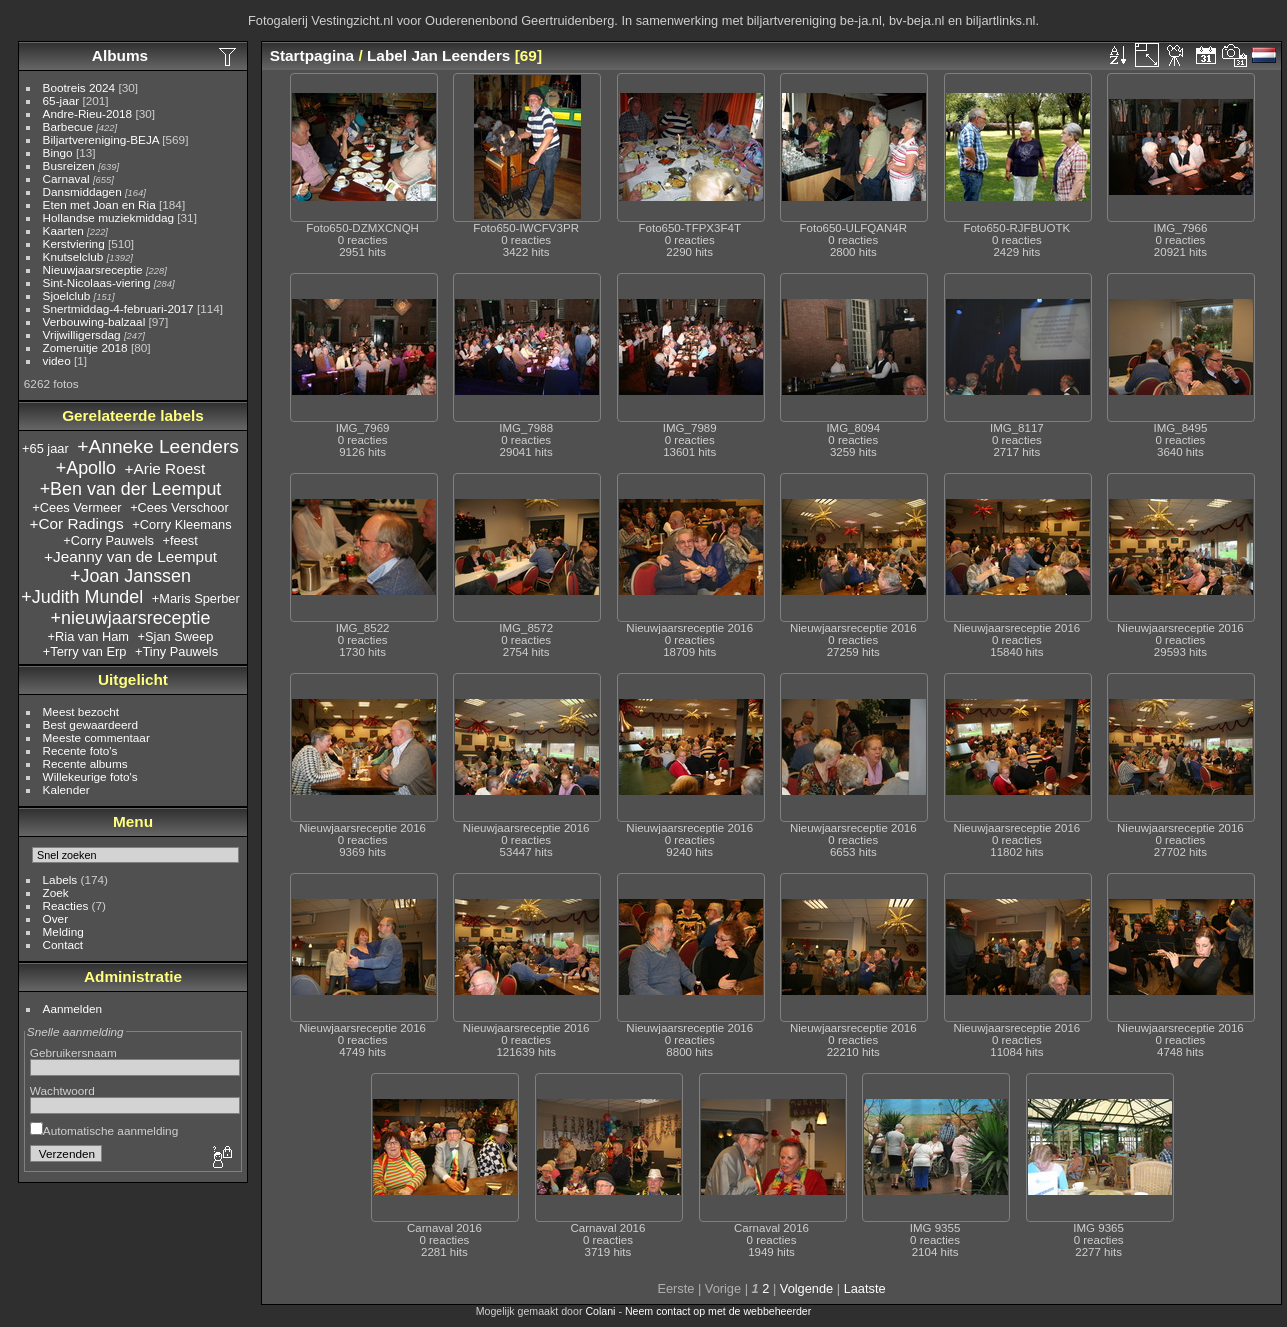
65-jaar (61, 100)
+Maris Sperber (196, 598)
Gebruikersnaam (73, 1052)
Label (387, 55)
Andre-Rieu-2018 (88, 113)
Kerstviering (74, 243)
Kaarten (63, 230)
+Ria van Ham (88, 636)
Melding (63, 931)
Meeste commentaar (96, 737)
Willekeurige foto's (90, 776)
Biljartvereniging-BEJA (101, 139)
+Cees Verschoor (179, 507)
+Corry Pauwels (108, 540)
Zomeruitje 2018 (85, 347)
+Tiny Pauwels (176, 651)
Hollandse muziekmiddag (108, 217)
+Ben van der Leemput (131, 489)
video (57, 360)
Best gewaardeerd (91, 724)
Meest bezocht (81, 711)
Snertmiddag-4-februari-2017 (118, 308)
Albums (120, 55)
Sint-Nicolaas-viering (97, 282)
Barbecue (68, 126)
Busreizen (69, 165)
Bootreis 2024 (79, 87)
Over (56, 918)
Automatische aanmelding (104, 1130)
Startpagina (312, 55)
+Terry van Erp (85, 651)
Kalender (66, 789)
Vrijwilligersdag (82, 334)
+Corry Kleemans (181, 524)
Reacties (66, 905)
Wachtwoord (62, 1090)
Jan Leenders (460, 55)
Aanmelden (73, 1008)
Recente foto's (80, 750)
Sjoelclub (67, 295)
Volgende (806, 1288)
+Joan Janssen (130, 576)
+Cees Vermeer (76, 507)
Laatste (865, 1288)
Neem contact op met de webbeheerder (718, 1311)
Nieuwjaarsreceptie (93, 269)
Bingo (58, 152)
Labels (60, 879)
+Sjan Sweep (176, 636)
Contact (63, 944)
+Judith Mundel (82, 597)
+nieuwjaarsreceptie (131, 618)
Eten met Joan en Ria (99, 204)
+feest (180, 540)
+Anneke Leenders (158, 446)
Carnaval (66, 178)
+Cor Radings (76, 523)
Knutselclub (73, 256)
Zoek (56, 892)
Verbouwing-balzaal (94, 321)
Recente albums (85, 763)
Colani (600, 1311)
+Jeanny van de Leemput (130, 556)
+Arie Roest (165, 468)
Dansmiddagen (82, 191)
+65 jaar (45, 448)
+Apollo (86, 468)
